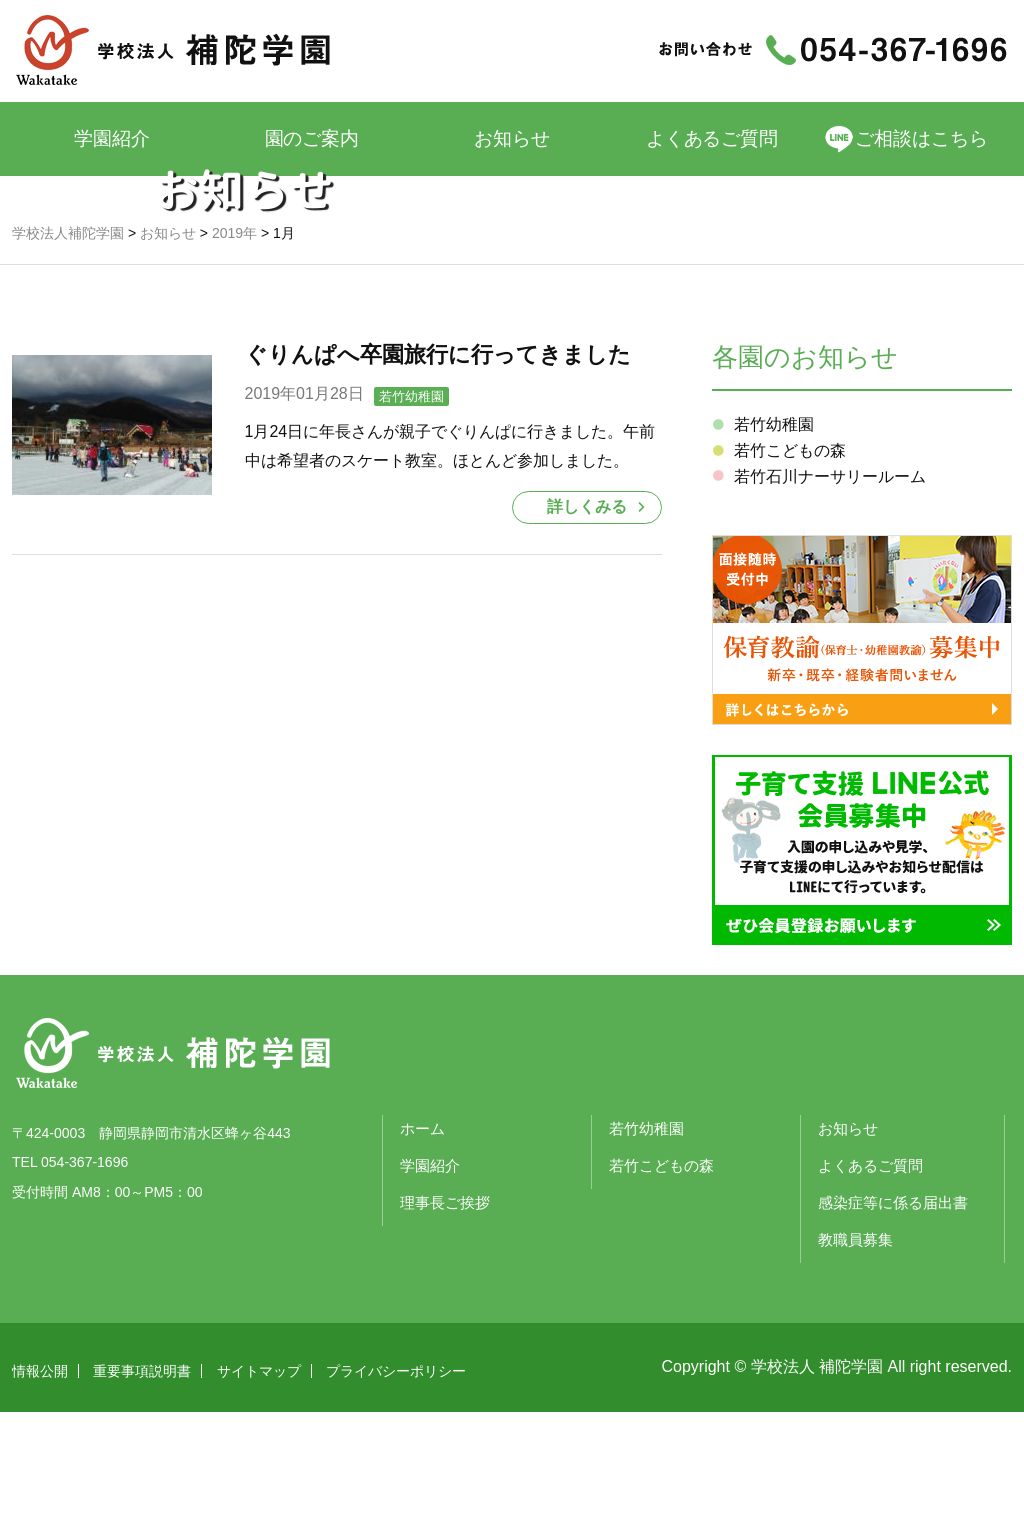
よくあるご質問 (712, 138)
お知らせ (512, 138)
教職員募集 (855, 1344)
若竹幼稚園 (411, 501)
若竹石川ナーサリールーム (830, 581)
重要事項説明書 (142, 1475)
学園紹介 (112, 138)
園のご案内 (312, 138)
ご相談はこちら (922, 138)
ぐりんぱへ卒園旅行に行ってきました (438, 459)
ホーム (422, 1233)
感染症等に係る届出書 (893, 1307)
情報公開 (40, 1475)
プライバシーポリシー (396, 1475)
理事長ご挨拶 (445, 1307)
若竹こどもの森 (790, 555)
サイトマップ (259, 1475)
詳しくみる (587, 611)
